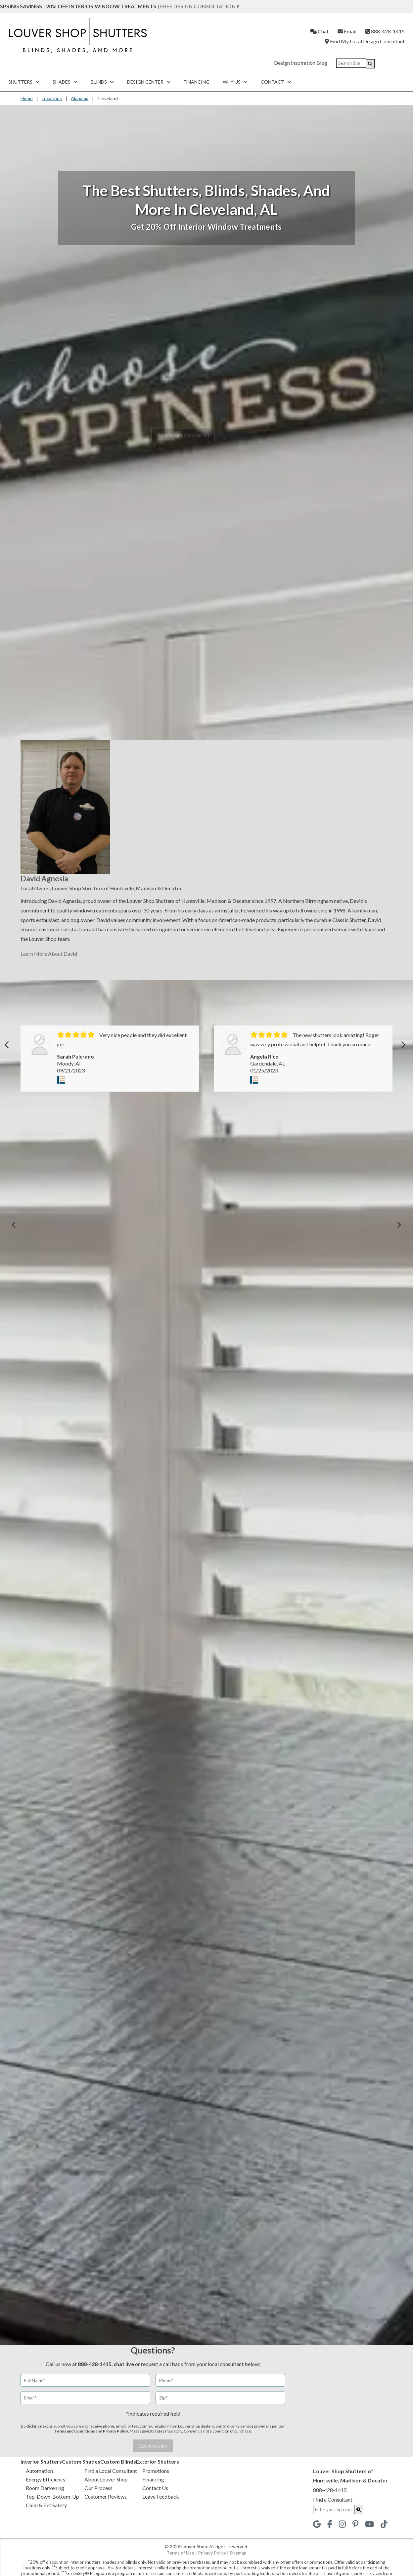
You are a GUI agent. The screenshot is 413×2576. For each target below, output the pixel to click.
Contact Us (155, 2488)
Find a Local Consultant (110, 2471)
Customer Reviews (105, 2496)
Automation (39, 2471)
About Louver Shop (106, 2479)
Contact (276, 82)
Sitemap (238, 2553)
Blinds (102, 82)
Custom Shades (81, 2461)
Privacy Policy (115, 2431)
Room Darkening (45, 2488)
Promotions (155, 2471)
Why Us (235, 82)
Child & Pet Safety (46, 2505)
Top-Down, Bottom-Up (52, 2496)
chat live (124, 2364)
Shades (65, 82)
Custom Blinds (118, 2461)
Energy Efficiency (46, 2479)
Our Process (98, 2488)
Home (27, 98)
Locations (52, 98)
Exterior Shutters (157, 2461)
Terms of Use (180, 2553)
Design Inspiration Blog (300, 63)
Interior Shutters (41, 2461)
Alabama (79, 98)
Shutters (23, 82)
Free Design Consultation (199, 6)
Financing (196, 82)
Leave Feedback (160, 2496)
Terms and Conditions (74, 2431)
